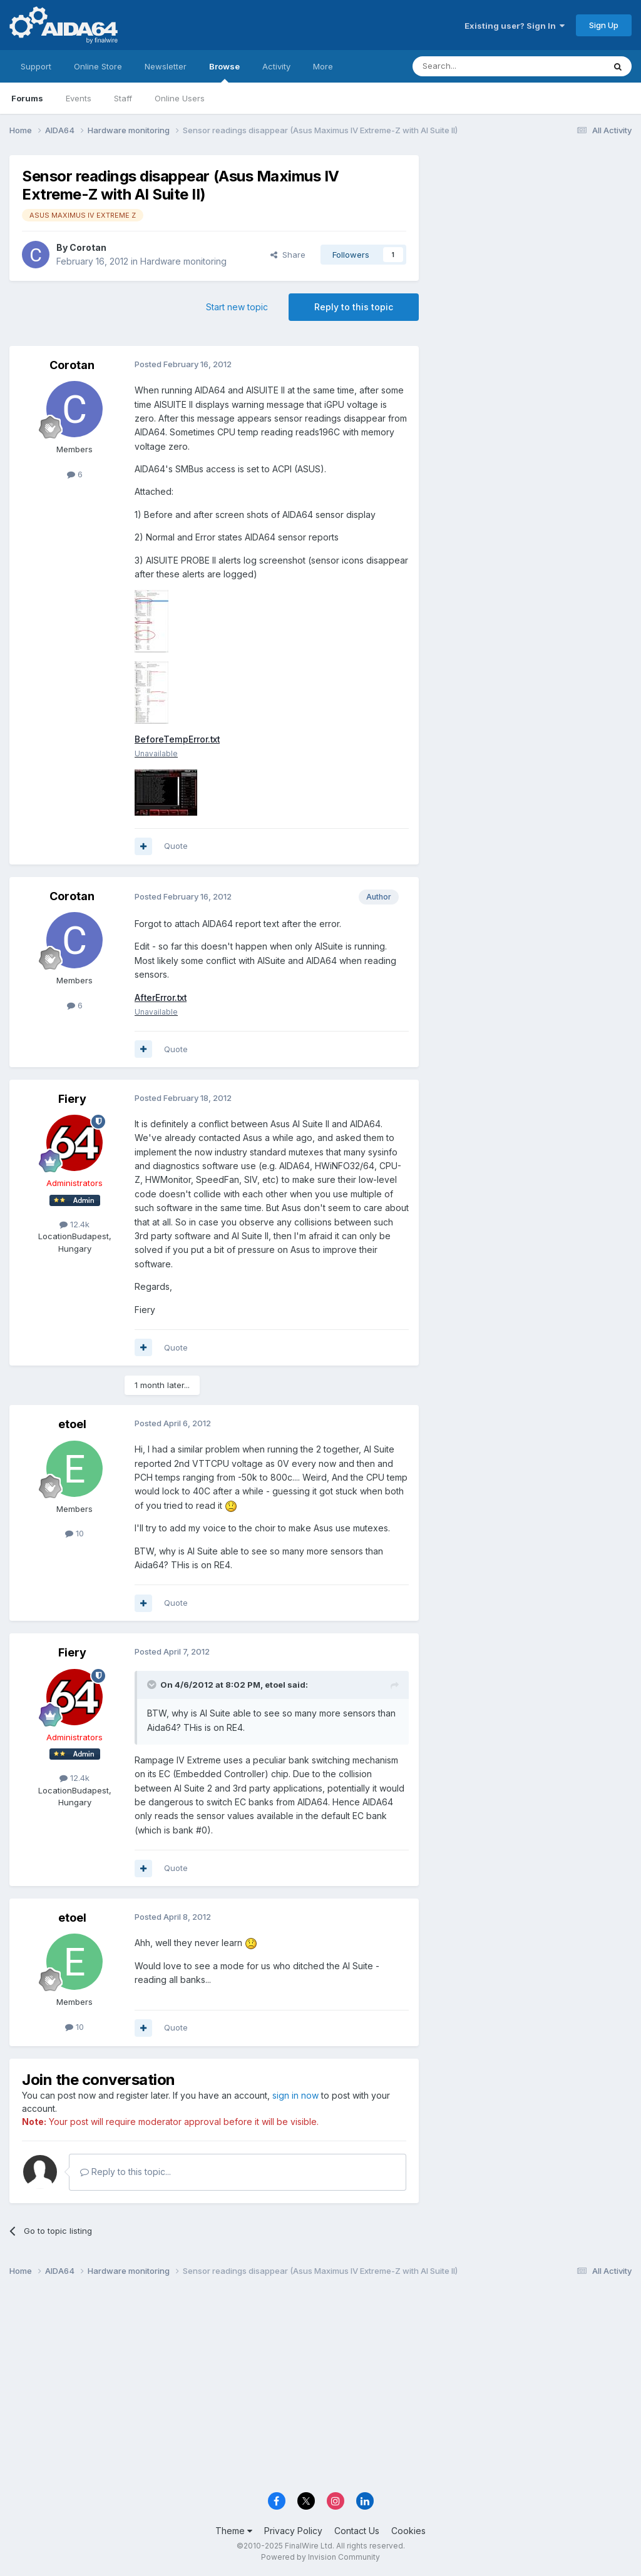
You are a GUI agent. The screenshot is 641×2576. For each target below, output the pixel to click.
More (323, 66)
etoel (72, 1424)
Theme (233, 2531)
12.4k (74, 1224)
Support (36, 66)
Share (287, 255)
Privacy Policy (293, 2531)
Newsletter (166, 66)
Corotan (87, 247)
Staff (123, 98)
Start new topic (237, 307)
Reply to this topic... (125, 2172)
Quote (176, 846)
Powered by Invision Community (320, 2557)
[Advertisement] (531, 238)
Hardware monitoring (183, 261)
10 (74, 1534)
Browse (224, 72)
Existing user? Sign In (514, 26)
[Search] (476, 66)
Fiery (72, 1099)
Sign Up (603, 25)
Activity (276, 66)
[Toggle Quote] (152, 1685)
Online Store (98, 66)
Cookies (408, 2531)
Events (78, 98)
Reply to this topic (353, 307)
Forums (27, 98)
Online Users (180, 98)
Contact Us (356, 2531)
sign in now (295, 2096)
